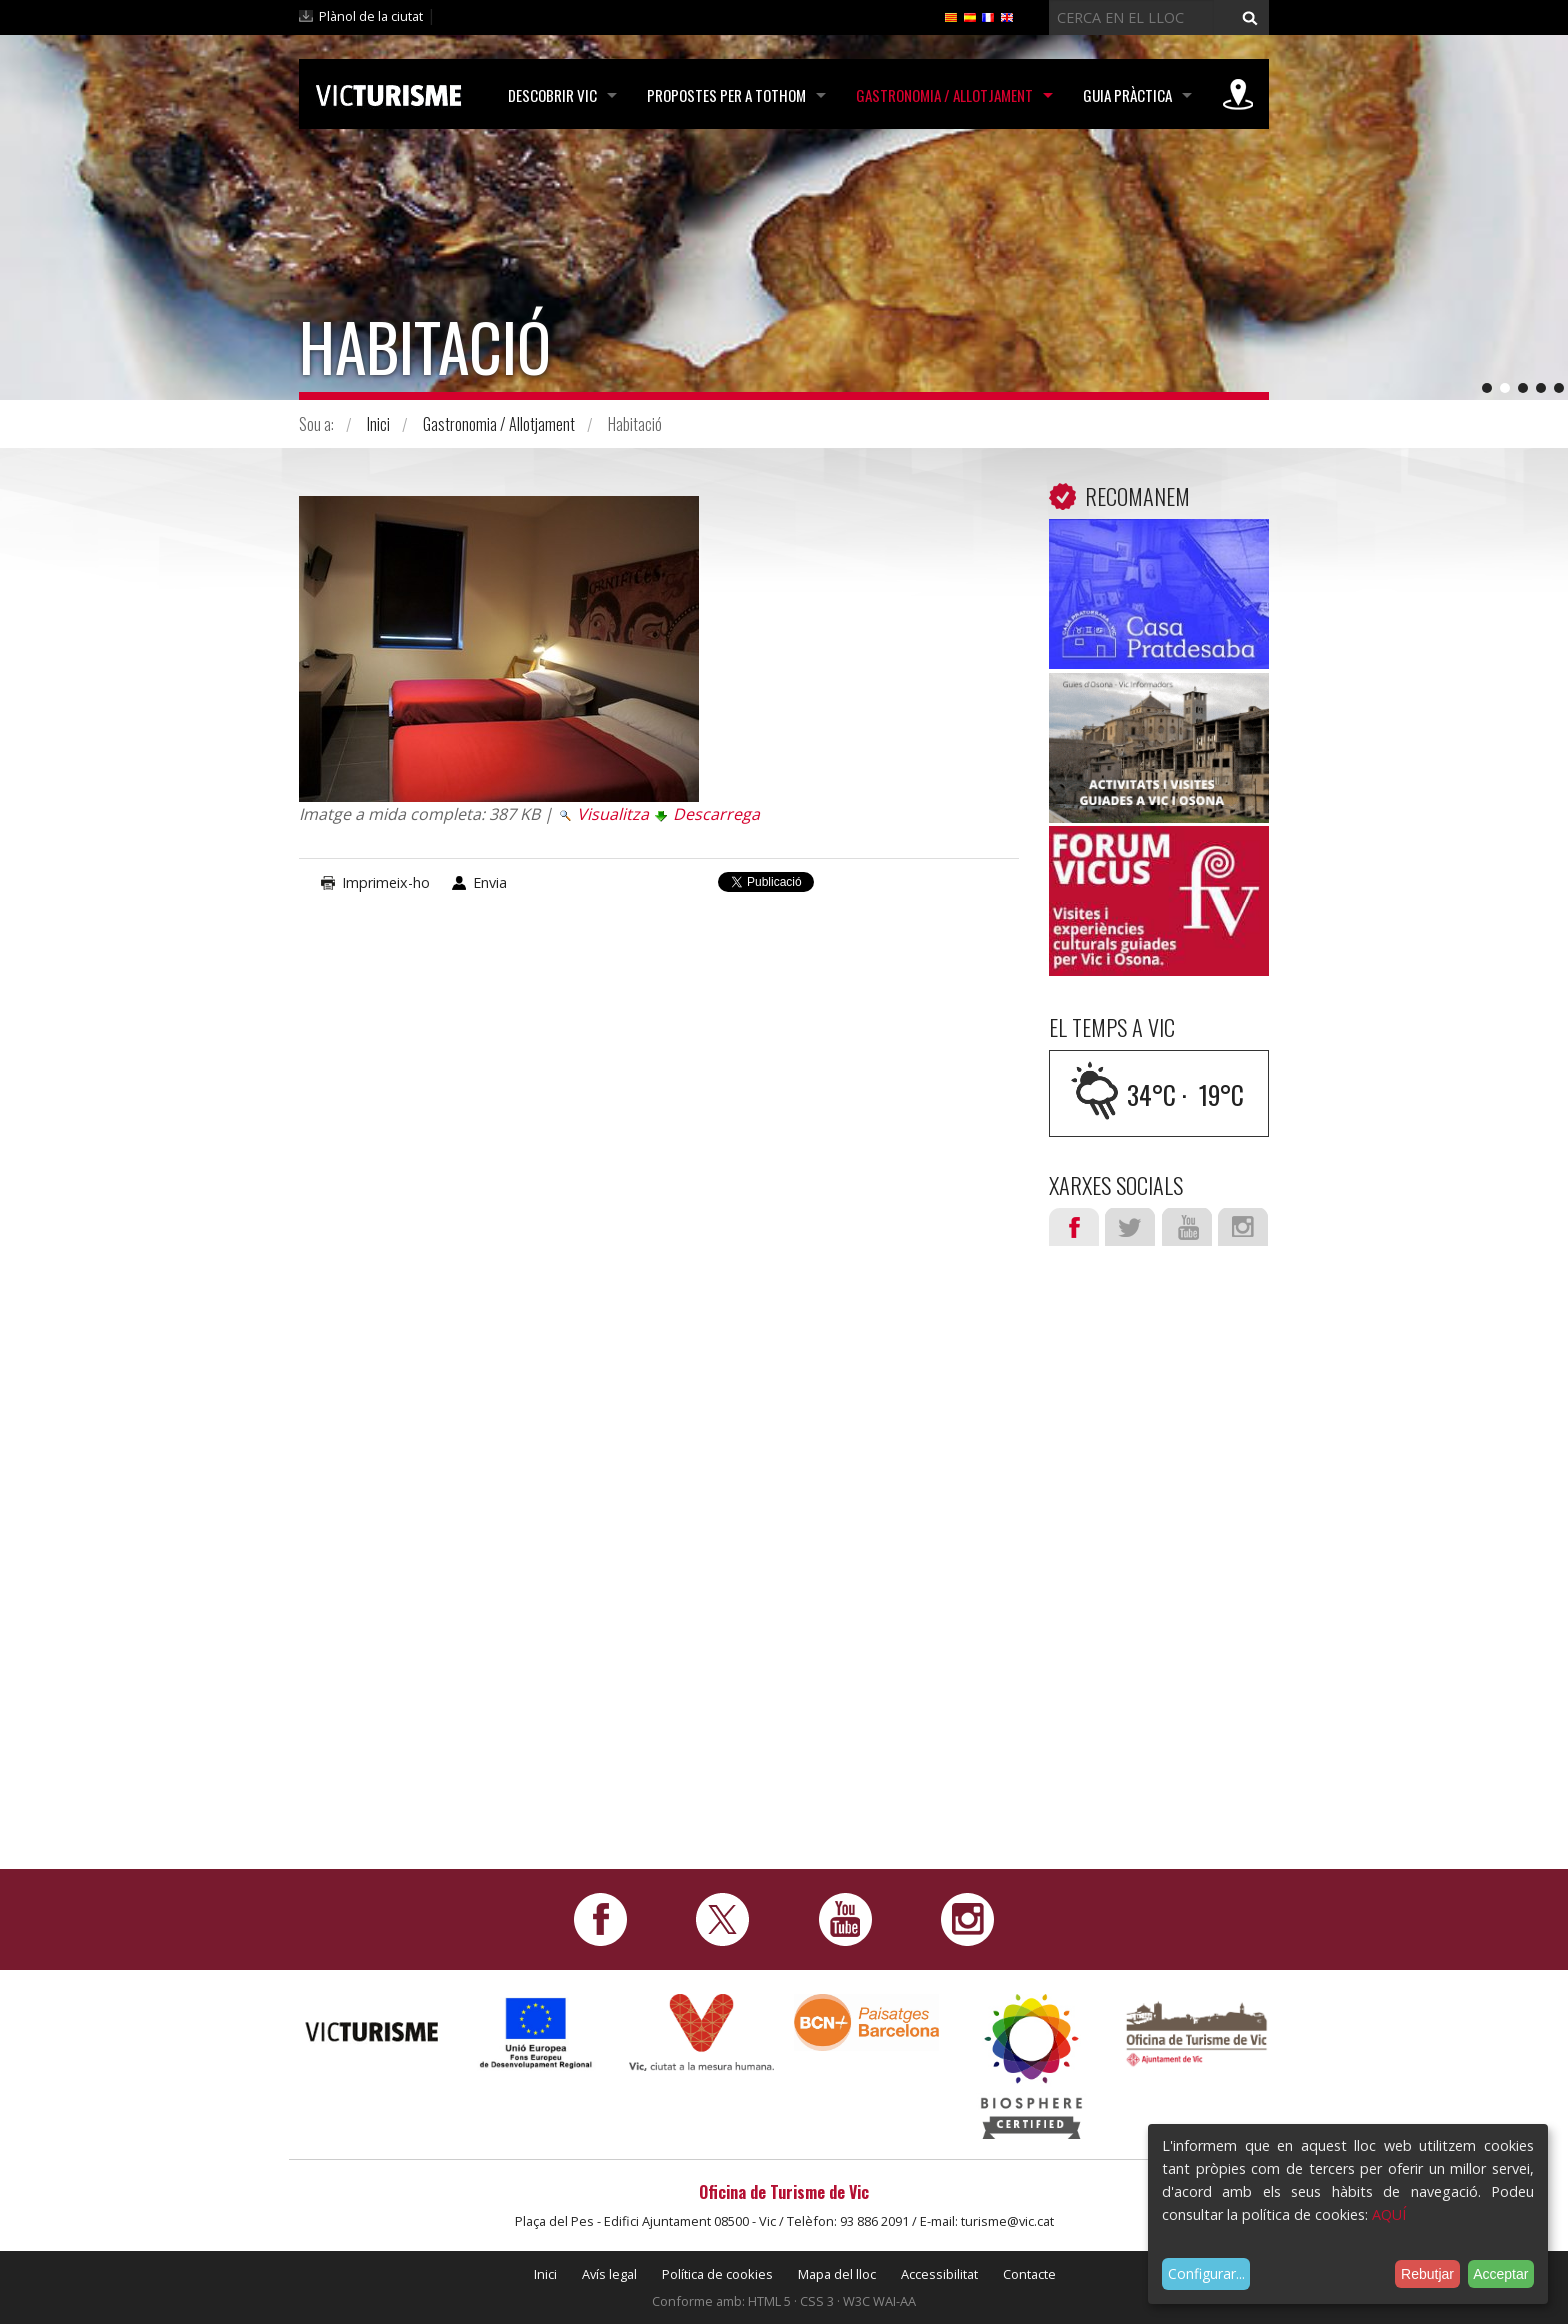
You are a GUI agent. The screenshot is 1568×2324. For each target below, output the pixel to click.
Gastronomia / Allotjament (944, 95)
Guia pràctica (1127, 95)
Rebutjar (1427, 2274)
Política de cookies (717, 2274)
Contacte (1029, 2274)
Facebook (1074, 1227)
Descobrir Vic (552, 95)
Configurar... (1206, 2273)
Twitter (1130, 1227)
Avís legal (609, 2274)
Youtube (1187, 1227)
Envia (490, 882)
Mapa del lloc (837, 2274)
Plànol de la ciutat (371, 16)
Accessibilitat (939, 2274)
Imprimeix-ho (386, 882)
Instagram (1243, 1227)
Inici (378, 424)
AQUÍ (1389, 2214)
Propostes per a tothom (726, 95)
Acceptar (1500, 2274)
